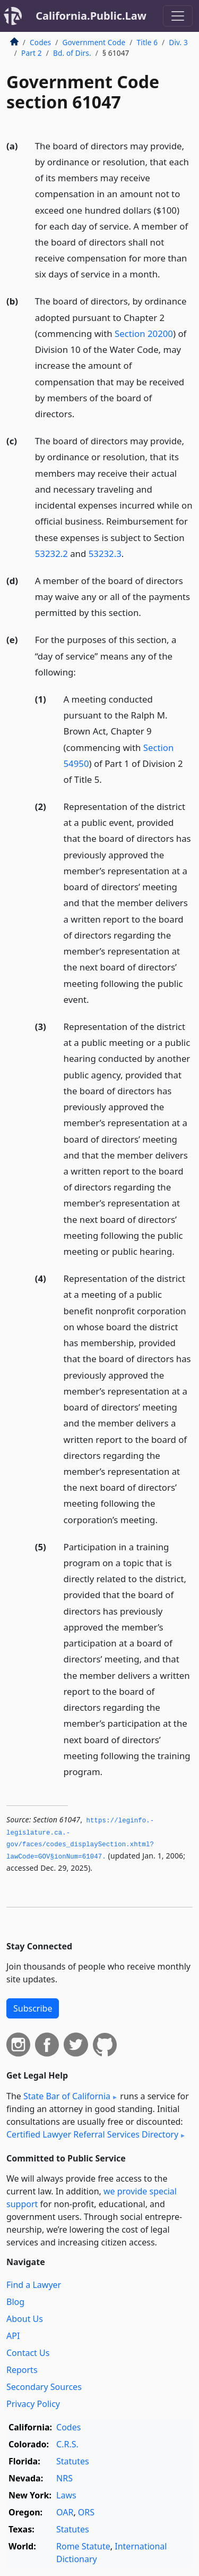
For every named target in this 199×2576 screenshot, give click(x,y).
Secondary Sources (44, 2387)
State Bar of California (66, 2096)
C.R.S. (67, 2444)
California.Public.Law (91, 16)
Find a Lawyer (33, 2285)
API (13, 2336)
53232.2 (51, 553)
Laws (66, 2495)
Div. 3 (178, 42)
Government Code (93, 42)
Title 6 (147, 42)
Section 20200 (144, 333)
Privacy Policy (33, 2404)
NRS (64, 2478)
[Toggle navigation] (178, 16)
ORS (86, 2512)
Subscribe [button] (32, 2008)
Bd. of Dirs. (72, 53)
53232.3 (105, 553)
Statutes (72, 2461)
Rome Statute (83, 2546)
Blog (15, 2302)
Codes (40, 42)
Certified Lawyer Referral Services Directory (92, 2134)
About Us (24, 2319)
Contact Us (27, 2353)
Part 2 (31, 53)
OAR (64, 2512)
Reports (22, 2370)
